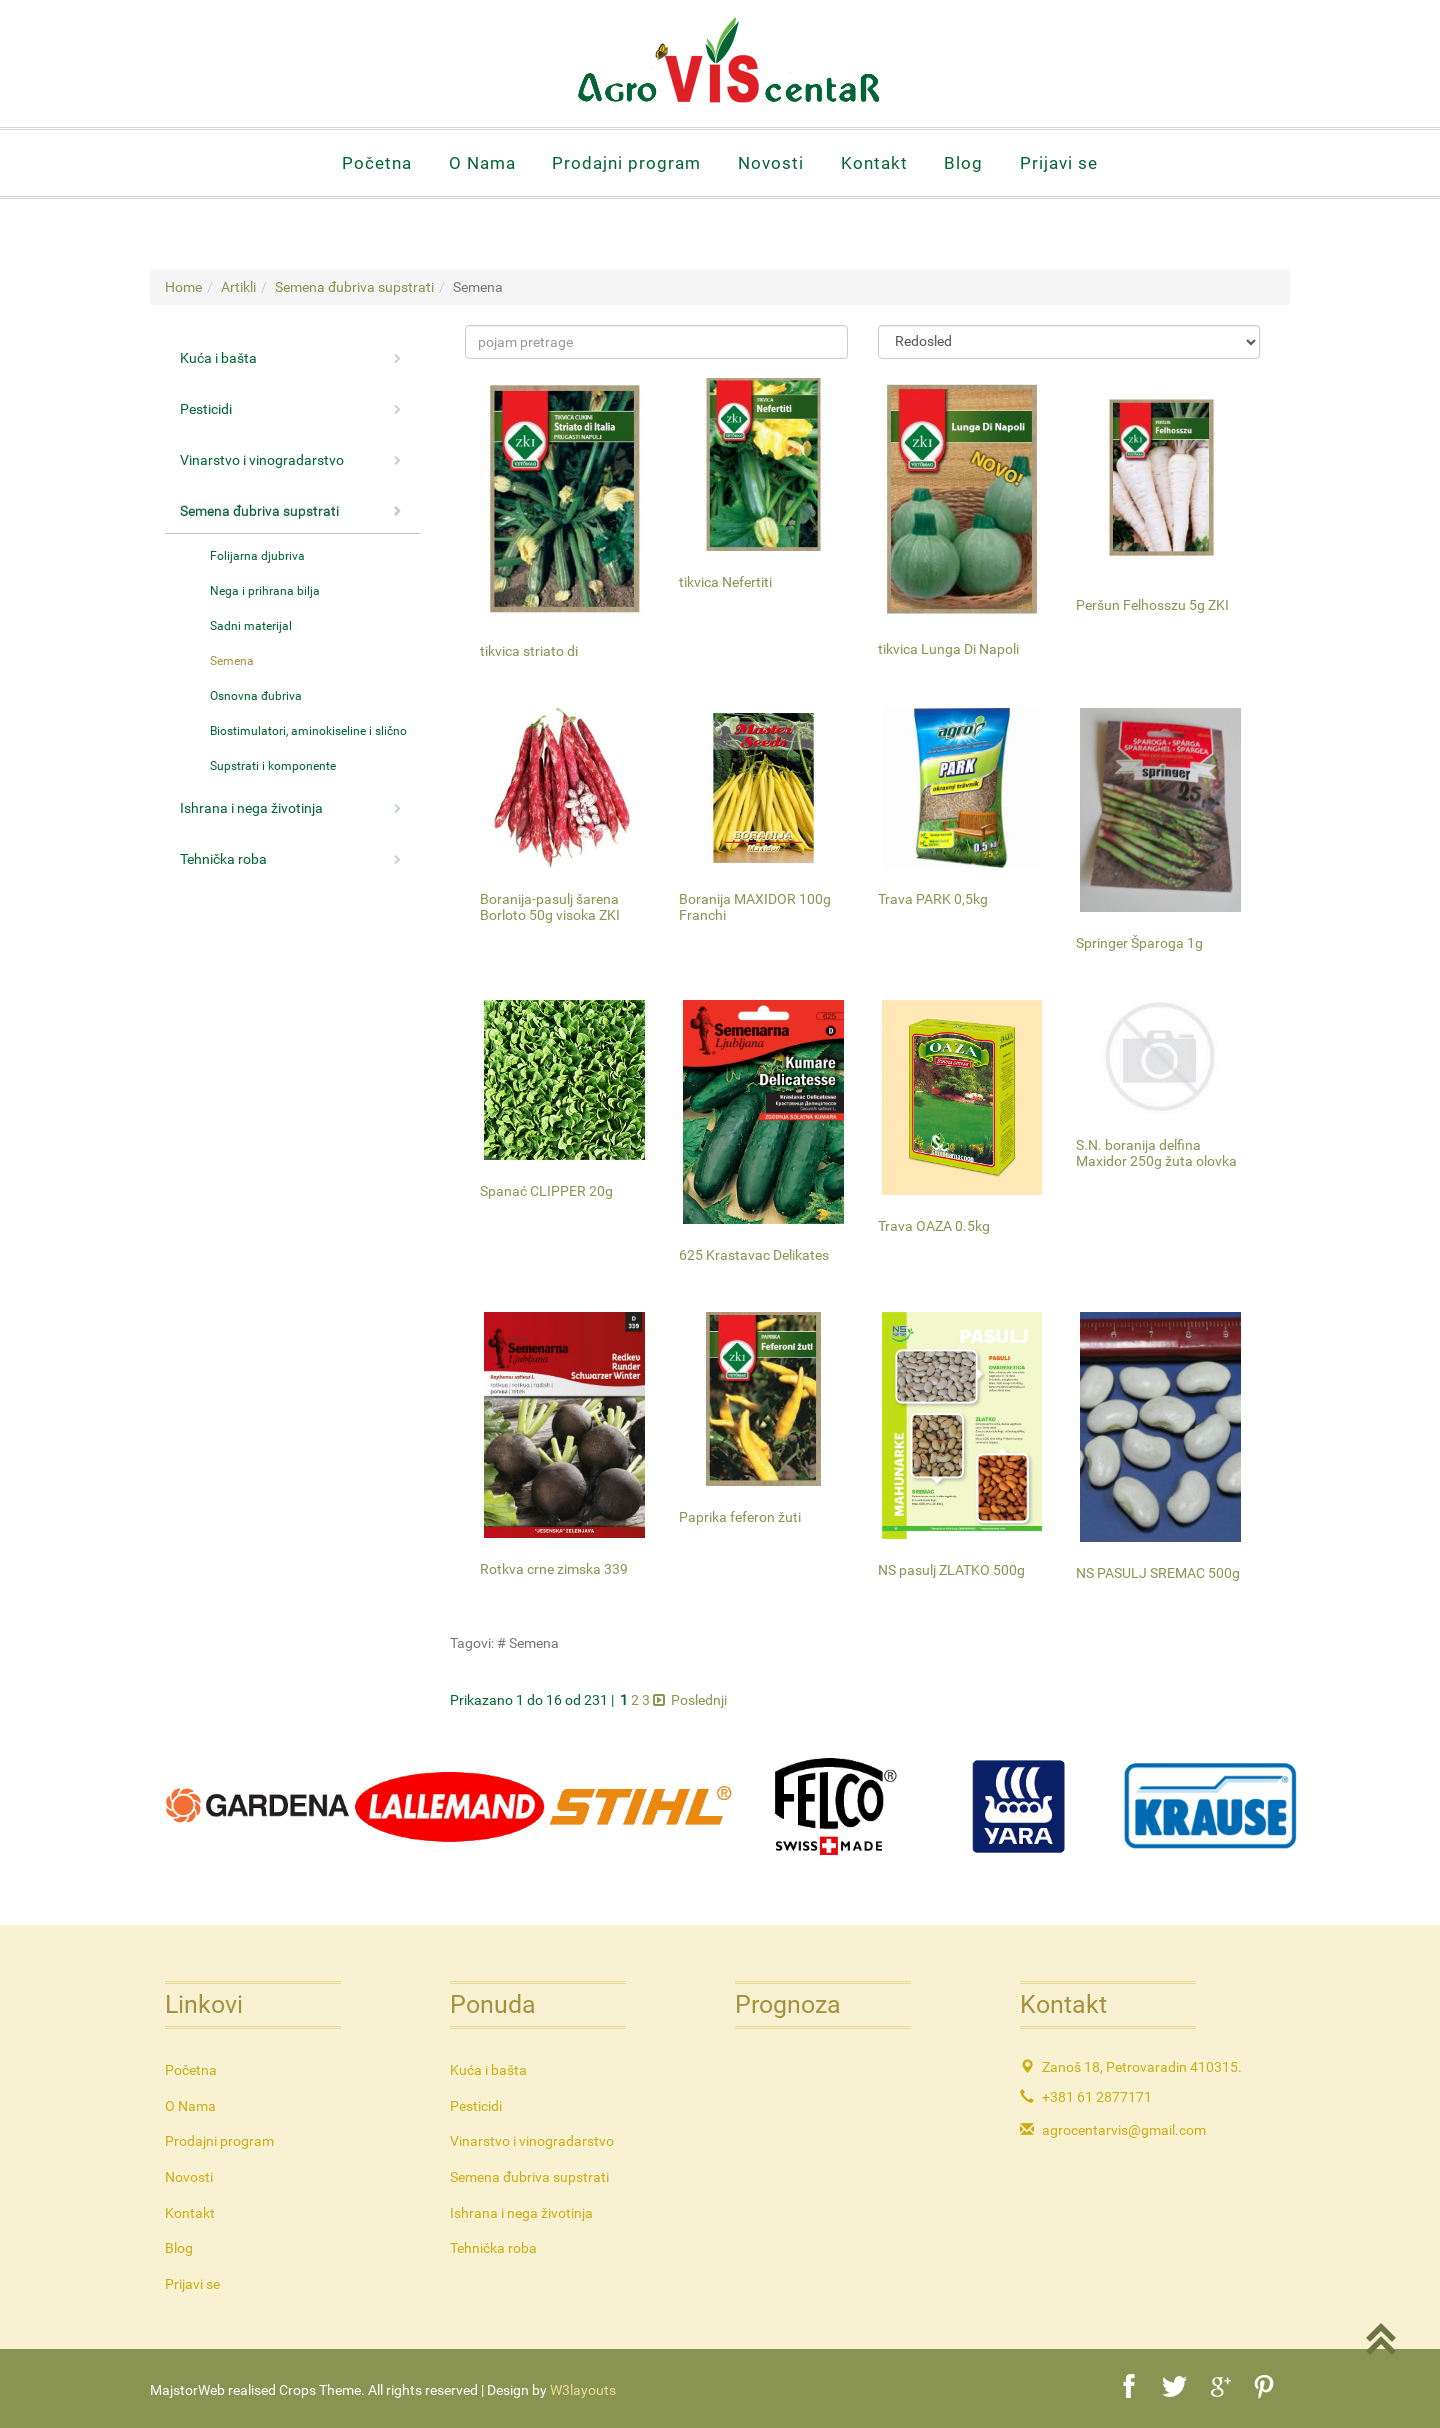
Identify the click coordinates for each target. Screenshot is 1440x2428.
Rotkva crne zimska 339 (554, 1569)
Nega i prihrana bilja (265, 591)
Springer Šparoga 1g (1139, 943)
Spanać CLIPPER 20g (546, 1191)
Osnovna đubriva (256, 696)
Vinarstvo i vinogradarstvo (290, 460)
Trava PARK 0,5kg (933, 899)
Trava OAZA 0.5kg (934, 1226)
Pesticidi (290, 409)
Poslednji (699, 1700)
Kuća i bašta (290, 358)
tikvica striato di (529, 651)
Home (183, 287)
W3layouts (583, 2390)
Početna (377, 163)
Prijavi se (1059, 163)
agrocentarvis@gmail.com (1124, 2130)
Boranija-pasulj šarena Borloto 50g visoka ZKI (550, 906)
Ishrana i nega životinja (290, 808)
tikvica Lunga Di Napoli (948, 649)
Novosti (771, 163)
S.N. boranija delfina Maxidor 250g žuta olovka (1156, 1152)
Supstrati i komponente (273, 766)
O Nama (482, 163)
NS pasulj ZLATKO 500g (951, 1570)
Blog (963, 163)
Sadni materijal (251, 626)
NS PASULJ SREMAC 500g (1158, 1573)
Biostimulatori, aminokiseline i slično (308, 731)
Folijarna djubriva (257, 556)
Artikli (238, 287)
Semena (232, 661)
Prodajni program (626, 163)
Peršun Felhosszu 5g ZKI (1152, 605)
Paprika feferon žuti (740, 1517)
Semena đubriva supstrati (354, 287)
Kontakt (874, 163)
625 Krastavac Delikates (754, 1255)
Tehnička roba (290, 859)
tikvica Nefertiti (725, 582)
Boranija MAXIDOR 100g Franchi (755, 906)
